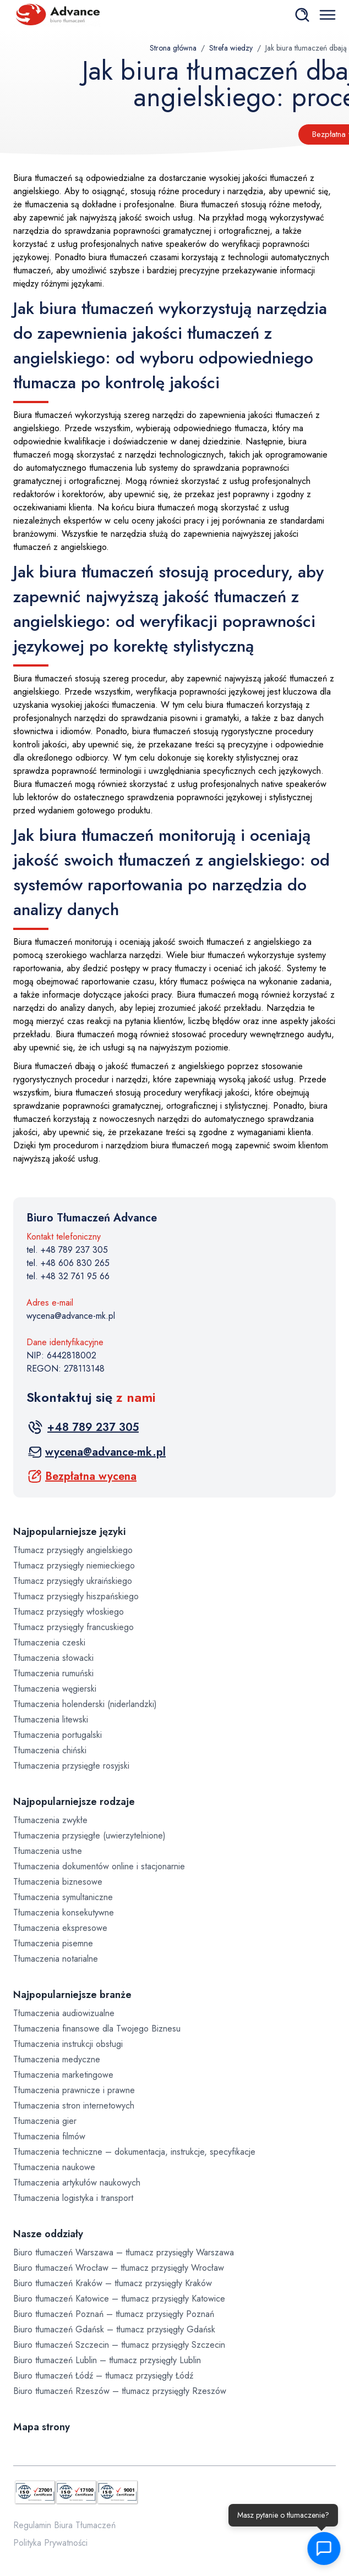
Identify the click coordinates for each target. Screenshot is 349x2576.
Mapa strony (41, 2427)
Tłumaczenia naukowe (54, 2167)
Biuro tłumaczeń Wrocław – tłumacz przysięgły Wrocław (118, 2267)
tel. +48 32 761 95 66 (68, 1276)
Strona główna (173, 47)
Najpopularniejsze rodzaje (74, 1802)
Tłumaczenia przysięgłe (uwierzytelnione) (89, 1835)
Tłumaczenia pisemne (53, 1943)
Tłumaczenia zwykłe (50, 1820)
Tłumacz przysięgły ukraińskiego (72, 1581)
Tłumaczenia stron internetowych (73, 2105)
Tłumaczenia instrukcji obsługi (68, 2044)
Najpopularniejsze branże (72, 1995)
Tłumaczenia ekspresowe (60, 1928)
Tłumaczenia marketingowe (63, 2074)
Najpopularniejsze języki (69, 1531)
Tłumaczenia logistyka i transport (73, 2198)
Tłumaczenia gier (45, 2121)
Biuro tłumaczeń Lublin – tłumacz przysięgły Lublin (107, 2360)
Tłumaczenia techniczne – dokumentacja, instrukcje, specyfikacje (134, 2151)
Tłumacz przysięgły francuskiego (73, 1627)
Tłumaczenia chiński (49, 1750)
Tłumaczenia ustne (47, 1851)
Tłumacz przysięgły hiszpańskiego (76, 1596)
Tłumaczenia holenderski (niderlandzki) (85, 1704)
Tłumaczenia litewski (50, 1719)
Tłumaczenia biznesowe (57, 1881)
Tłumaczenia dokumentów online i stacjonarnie (99, 1866)
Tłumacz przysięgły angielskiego (73, 1550)
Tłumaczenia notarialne (55, 1958)
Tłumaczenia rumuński (53, 1673)
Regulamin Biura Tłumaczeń (64, 2525)
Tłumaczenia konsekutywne (63, 1912)
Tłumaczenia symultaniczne (63, 1897)
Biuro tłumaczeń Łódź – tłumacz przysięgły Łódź (103, 2375)
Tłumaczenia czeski (49, 1642)
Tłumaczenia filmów (49, 2136)
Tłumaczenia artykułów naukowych (76, 2182)
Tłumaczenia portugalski (57, 1735)
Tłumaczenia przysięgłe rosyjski (71, 1765)
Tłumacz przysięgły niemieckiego (74, 1565)
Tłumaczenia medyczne (56, 2059)
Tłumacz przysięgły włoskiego (68, 1611)
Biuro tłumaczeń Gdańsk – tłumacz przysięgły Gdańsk (114, 2329)
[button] (320, 2548)
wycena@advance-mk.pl (70, 1315)
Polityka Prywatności (50, 2542)
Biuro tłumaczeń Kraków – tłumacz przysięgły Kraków (112, 2283)
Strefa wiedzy (231, 47)
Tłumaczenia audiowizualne (63, 2013)
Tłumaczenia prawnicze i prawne (74, 2090)
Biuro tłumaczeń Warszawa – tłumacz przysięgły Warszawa (123, 2252)
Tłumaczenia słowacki (53, 1658)
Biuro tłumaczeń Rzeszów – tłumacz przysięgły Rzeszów (119, 2391)
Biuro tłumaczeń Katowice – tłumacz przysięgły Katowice (119, 2298)
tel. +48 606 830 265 (68, 1263)
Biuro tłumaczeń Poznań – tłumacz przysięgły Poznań (113, 2314)
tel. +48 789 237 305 (67, 1249)
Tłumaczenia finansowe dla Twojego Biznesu (97, 2028)
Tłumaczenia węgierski (54, 1688)
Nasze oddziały (48, 2234)
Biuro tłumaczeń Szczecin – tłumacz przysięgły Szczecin (119, 2344)
